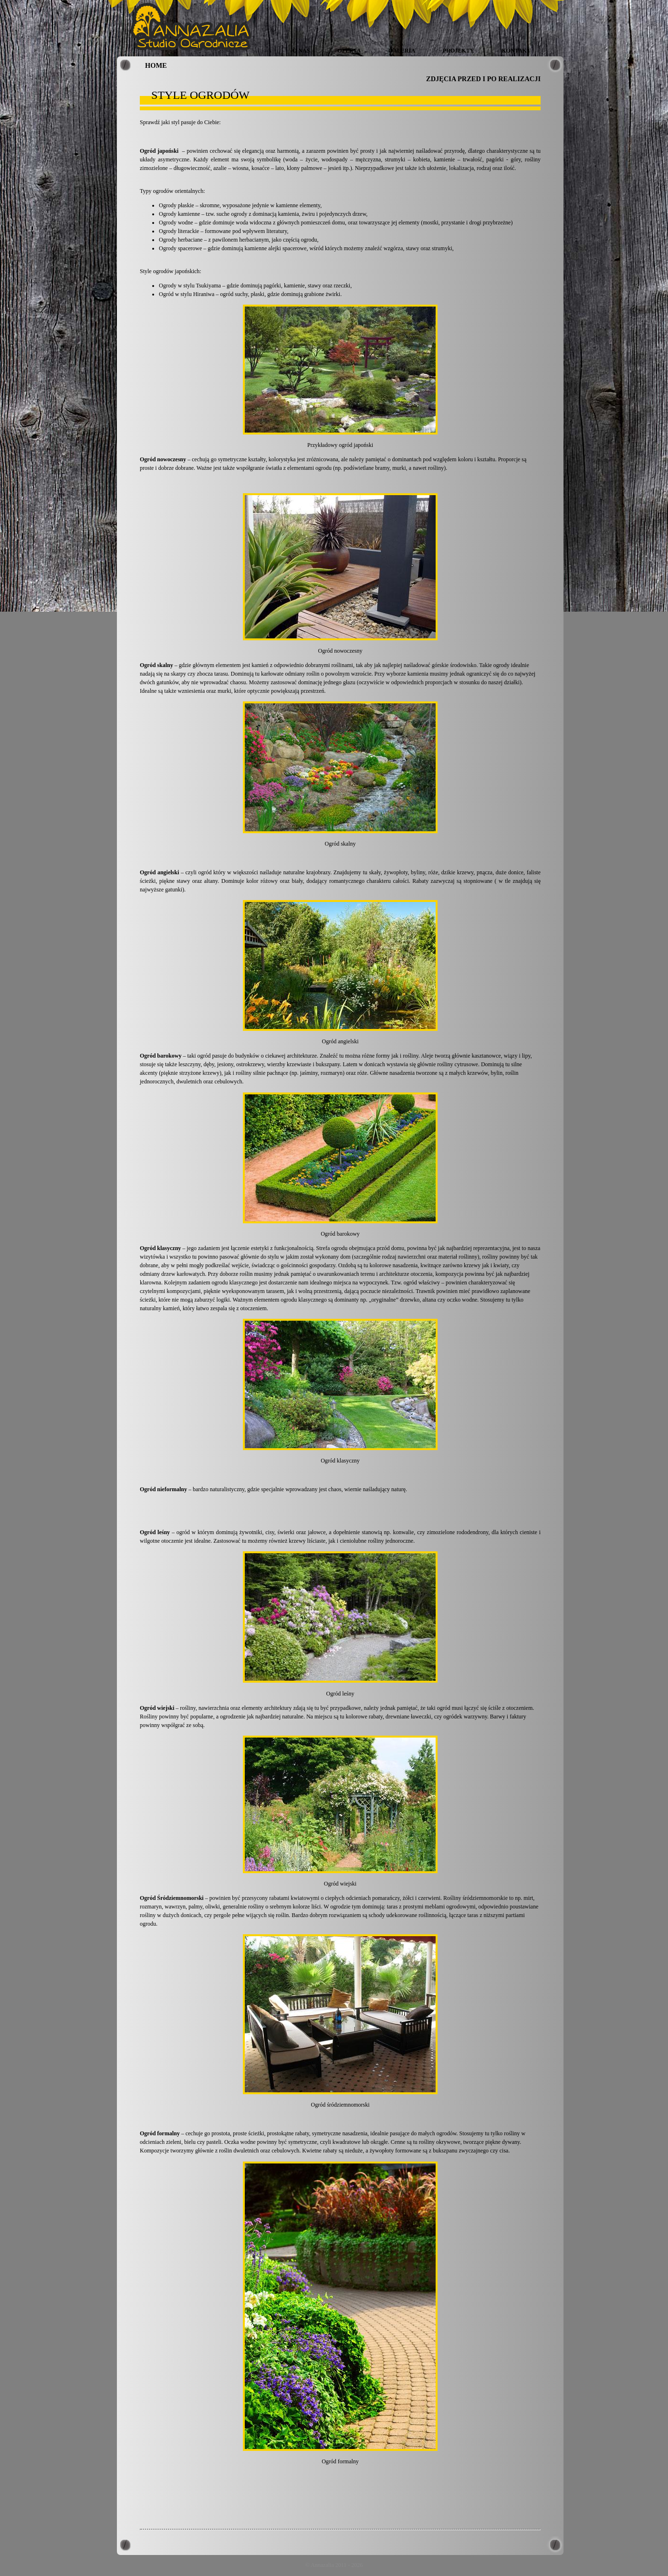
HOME (156, 65)
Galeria (401, 50)
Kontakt (515, 50)
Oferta (349, 50)
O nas (301, 50)
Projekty (458, 50)
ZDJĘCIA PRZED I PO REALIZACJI (483, 79)
